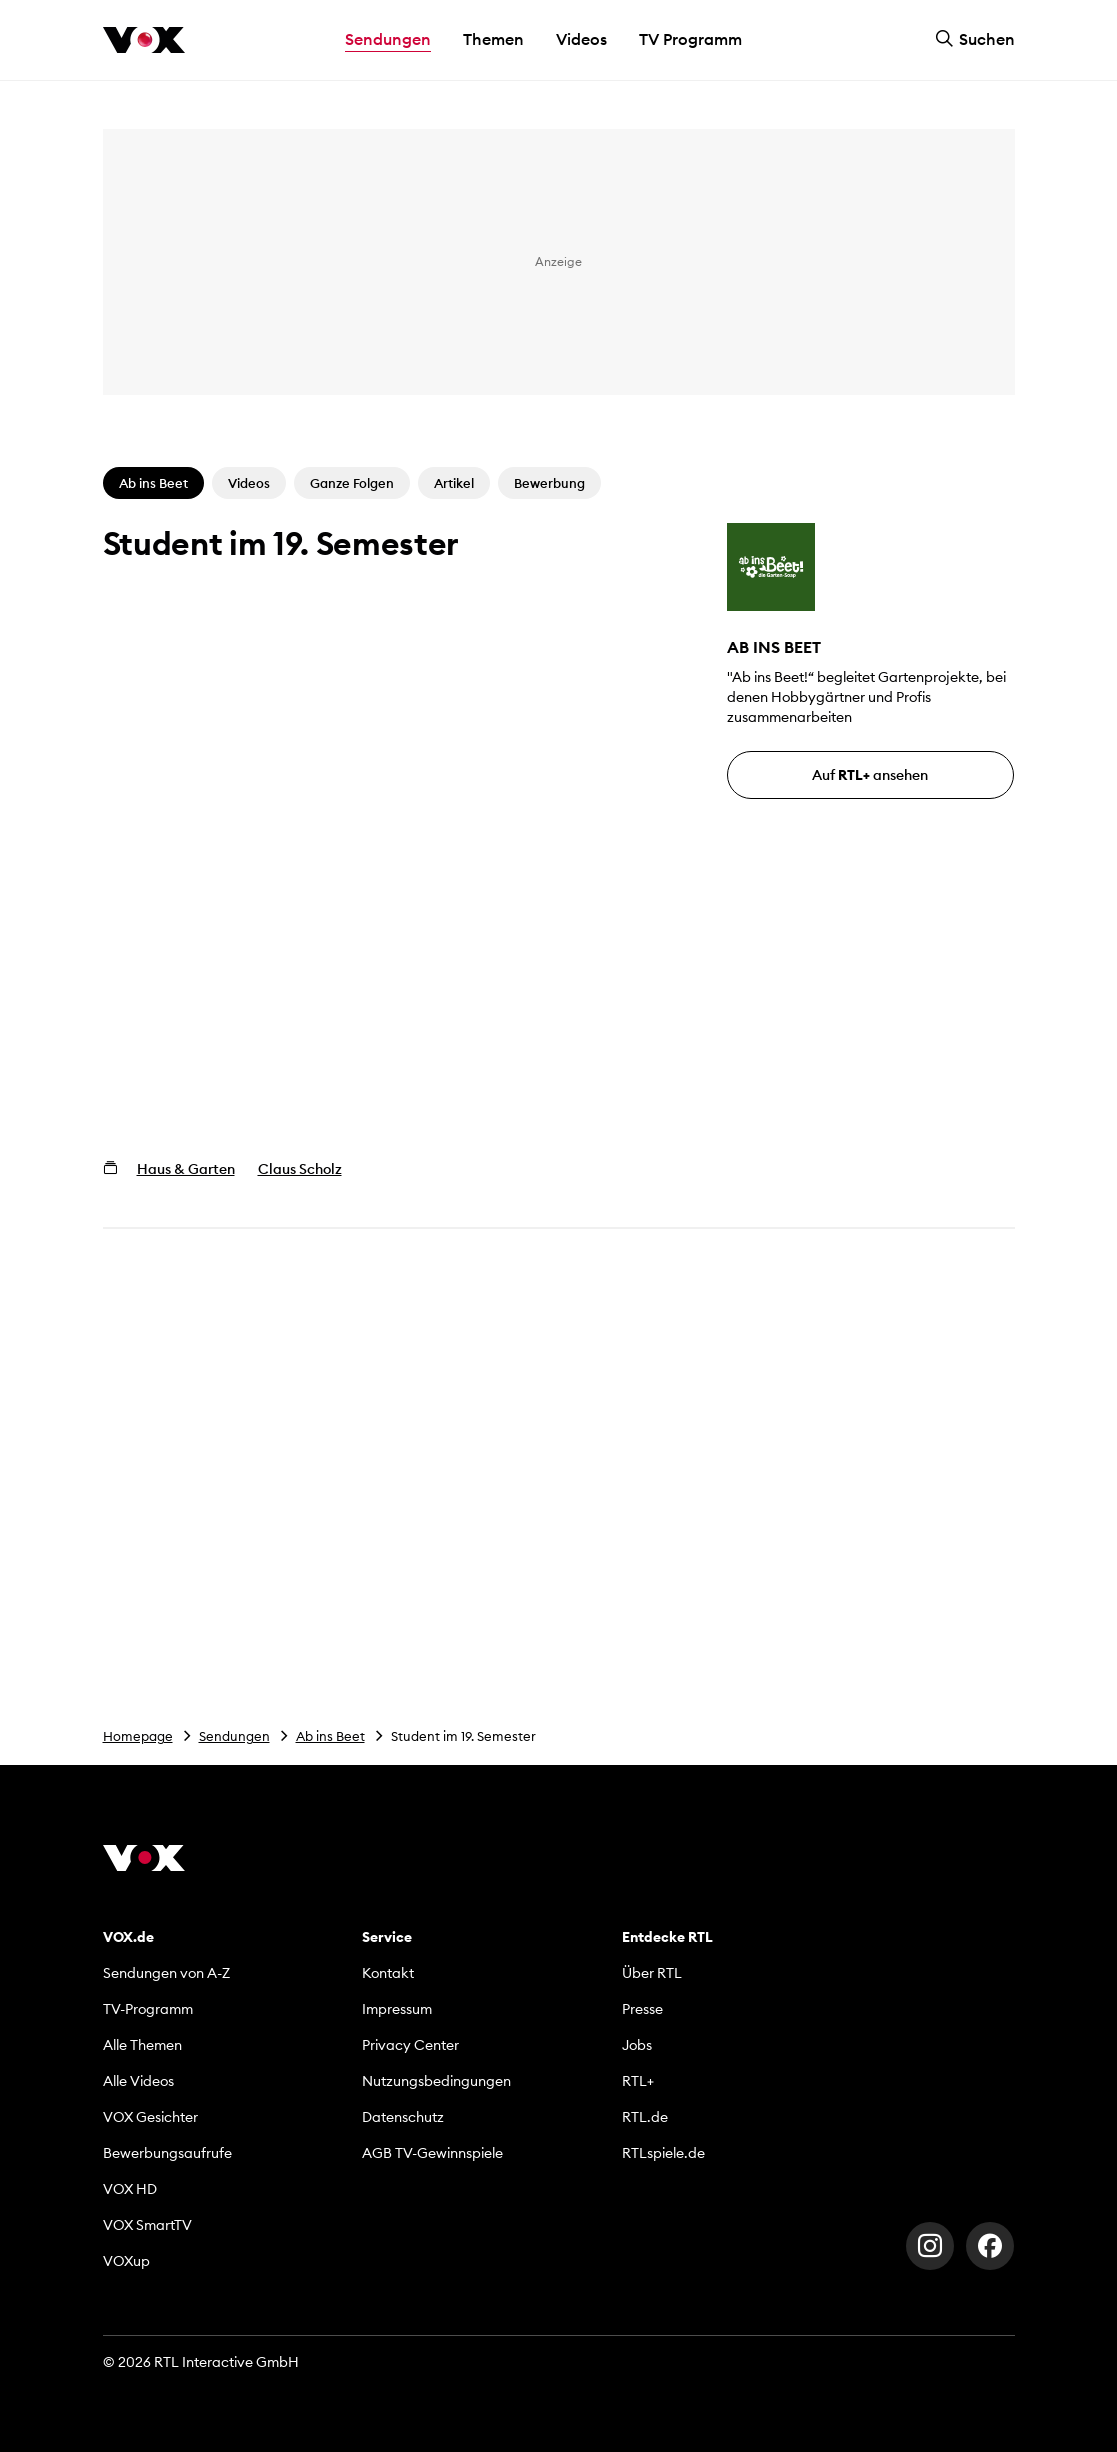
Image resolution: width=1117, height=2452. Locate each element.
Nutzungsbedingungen (436, 2081)
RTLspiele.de (663, 2153)
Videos (581, 39)
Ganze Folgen (352, 483)
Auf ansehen (870, 775)
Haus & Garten (186, 1169)
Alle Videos (138, 2081)
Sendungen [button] (388, 39)
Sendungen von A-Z (166, 1973)
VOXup (126, 2261)
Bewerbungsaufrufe (167, 2153)
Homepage (138, 1736)
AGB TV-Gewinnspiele (432, 2153)
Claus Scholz (300, 1169)
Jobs (637, 2045)
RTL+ (638, 2081)
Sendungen (234, 1736)
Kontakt (388, 1973)
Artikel (454, 483)
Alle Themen (142, 2045)
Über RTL (652, 1973)
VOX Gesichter (150, 2117)
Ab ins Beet (330, 1736)
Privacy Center (410, 2045)
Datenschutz (403, 2117)
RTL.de (645, 2117)
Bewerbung (549, 483)
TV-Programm (148, 2009)
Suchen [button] (975, 39)
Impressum (397, 2009)
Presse (642, 2009)
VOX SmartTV (147, 2225)
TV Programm (690, 39)
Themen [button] (493, 39)
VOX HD (130, 2189)
